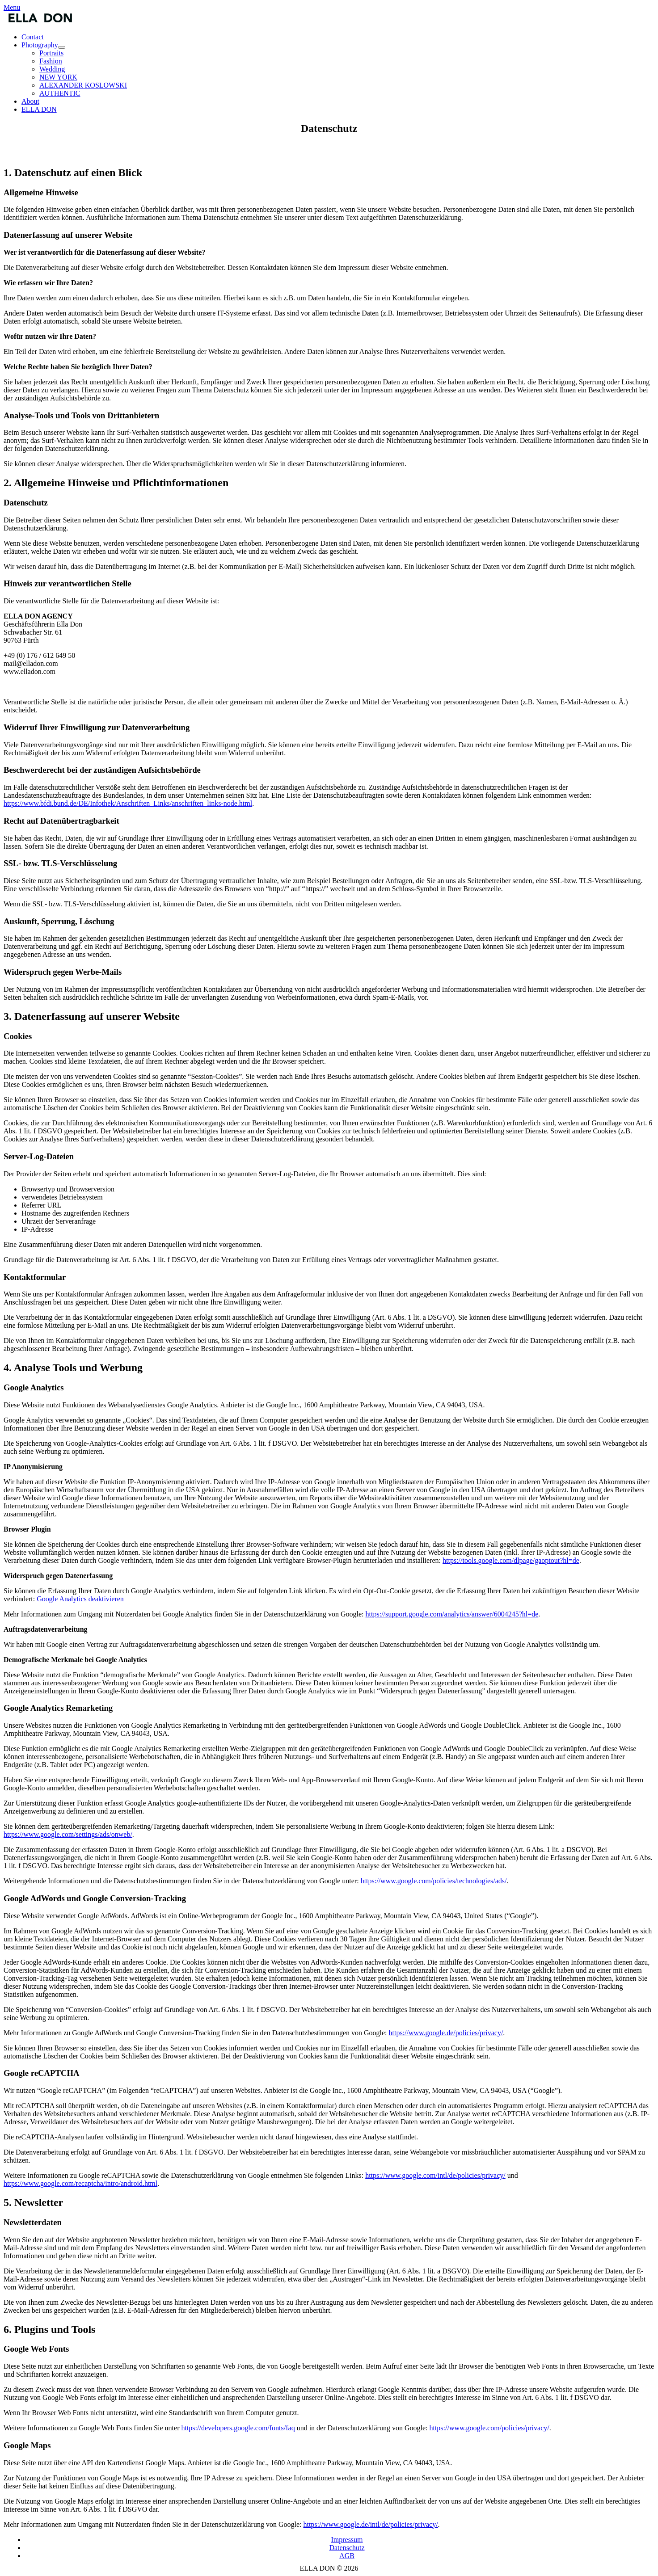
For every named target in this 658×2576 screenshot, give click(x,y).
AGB (346, 2555)
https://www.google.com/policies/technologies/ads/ (434, 1881)
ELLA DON (39, 109)
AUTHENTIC (59, 93)
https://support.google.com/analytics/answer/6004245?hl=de (452, 1614)
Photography (43, 45)
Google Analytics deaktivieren (80, 1599)
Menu (12, 7)
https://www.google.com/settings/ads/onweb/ (68, 1834)
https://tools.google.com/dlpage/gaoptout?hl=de (511, 1560)
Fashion (50, 61)
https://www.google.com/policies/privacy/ (489, 2428)
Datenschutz (346, 2547)
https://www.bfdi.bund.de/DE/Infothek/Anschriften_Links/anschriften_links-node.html (128, 803)
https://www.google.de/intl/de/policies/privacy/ (370, 2524)
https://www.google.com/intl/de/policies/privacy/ (435, 2175)
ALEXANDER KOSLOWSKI (83, 85)
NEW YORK (58, 77)
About (30, 101)
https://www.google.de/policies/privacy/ (446, 2033)
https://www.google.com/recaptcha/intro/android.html (80, 2183)
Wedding (52, 69)
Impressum (347, 2539)
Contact (32, 37)
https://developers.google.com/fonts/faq (238, 2428)
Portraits (51, 53)
